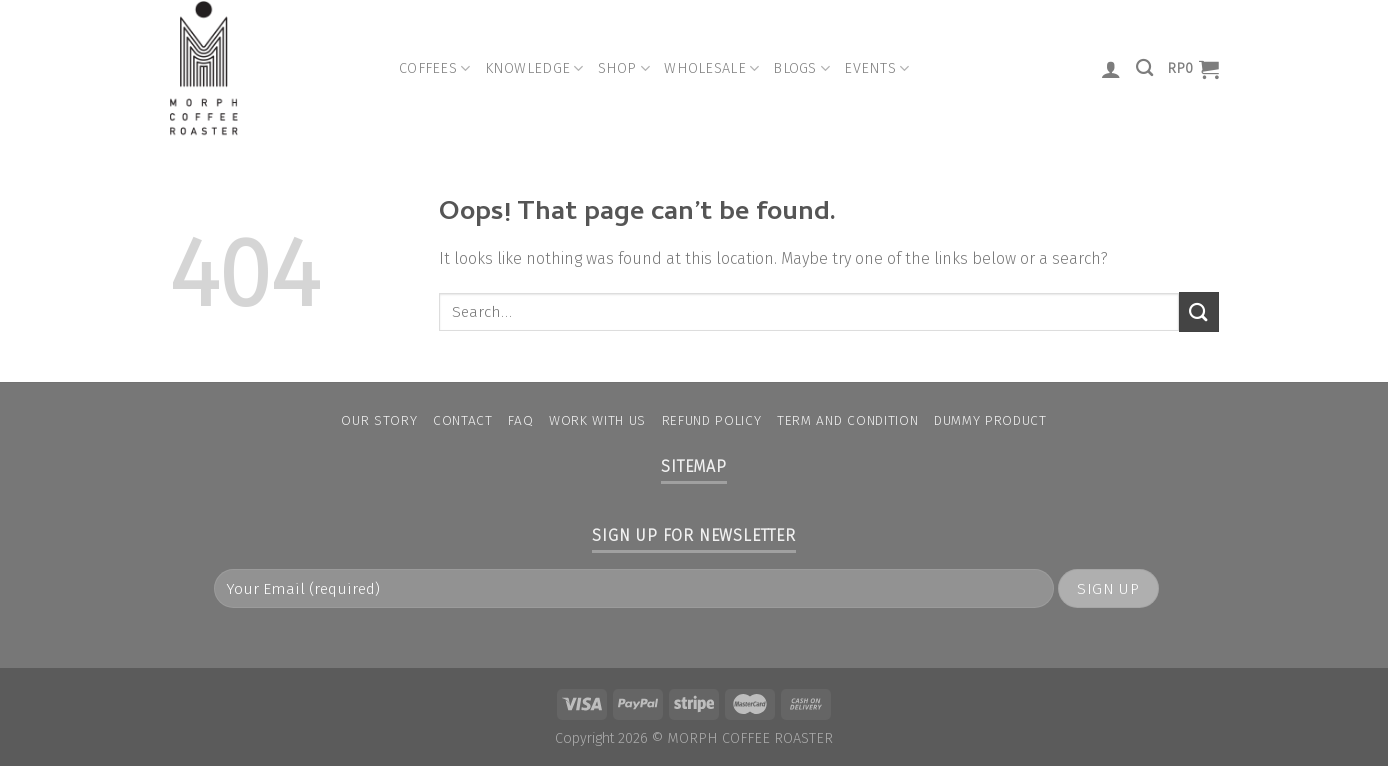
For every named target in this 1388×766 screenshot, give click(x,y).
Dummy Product (990, 420)
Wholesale (711, 68)
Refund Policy (712, 420)
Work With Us (597, 420)
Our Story (379, 420)
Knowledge (534, 68)
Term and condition (847, 420)
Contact (463, 420)
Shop (624, 68)
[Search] (1144, 68)
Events (876, 68)
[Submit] (1199, 311)
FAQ (520, 420)
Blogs (801, 68)
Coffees (435, 68)
